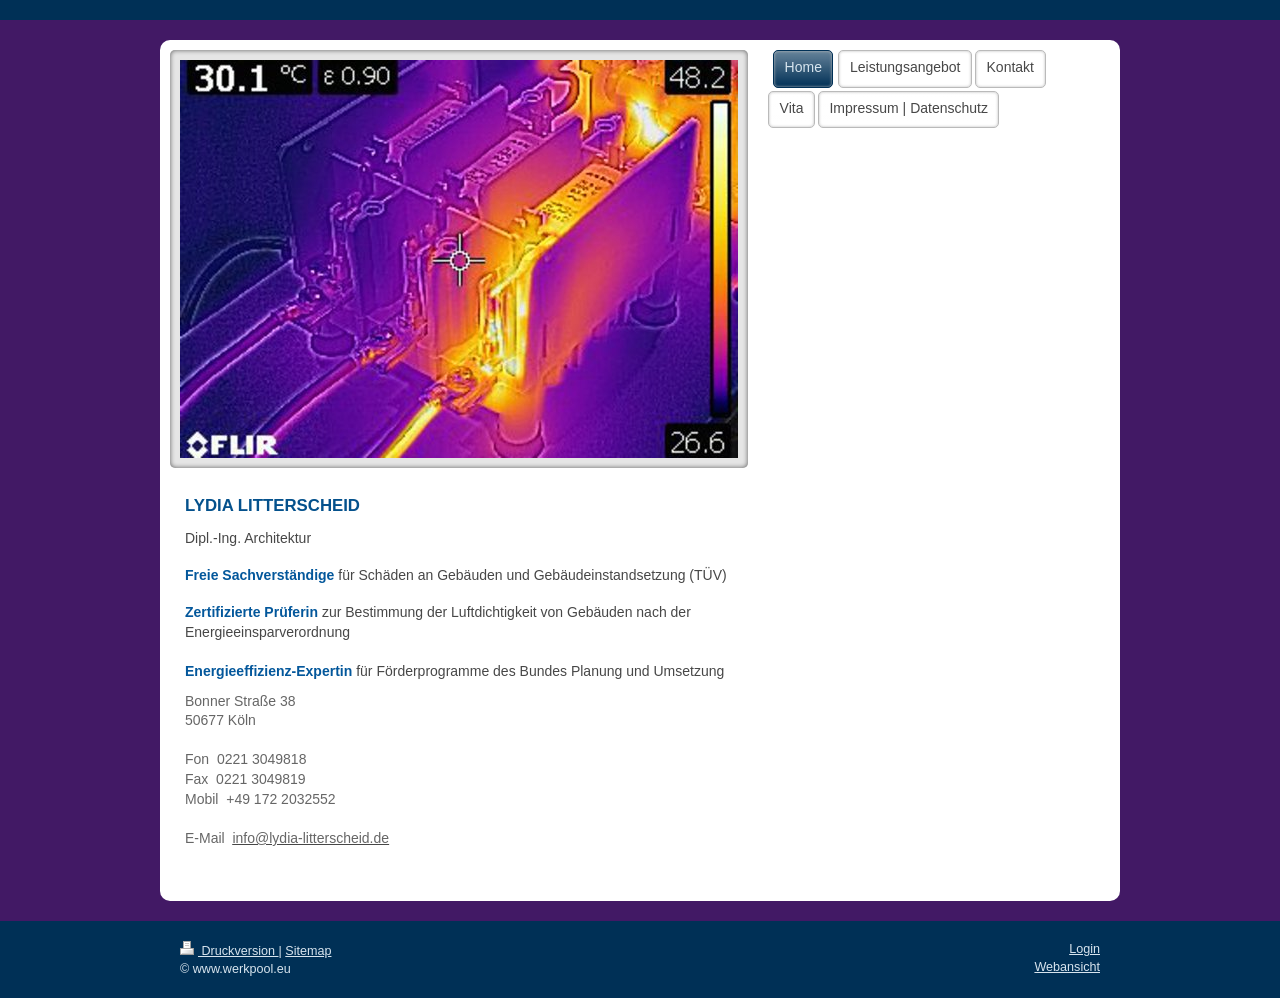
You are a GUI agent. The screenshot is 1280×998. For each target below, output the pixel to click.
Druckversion (229, 951)
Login (1084, 949)
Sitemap (308, 951)
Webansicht (1067, 967)
